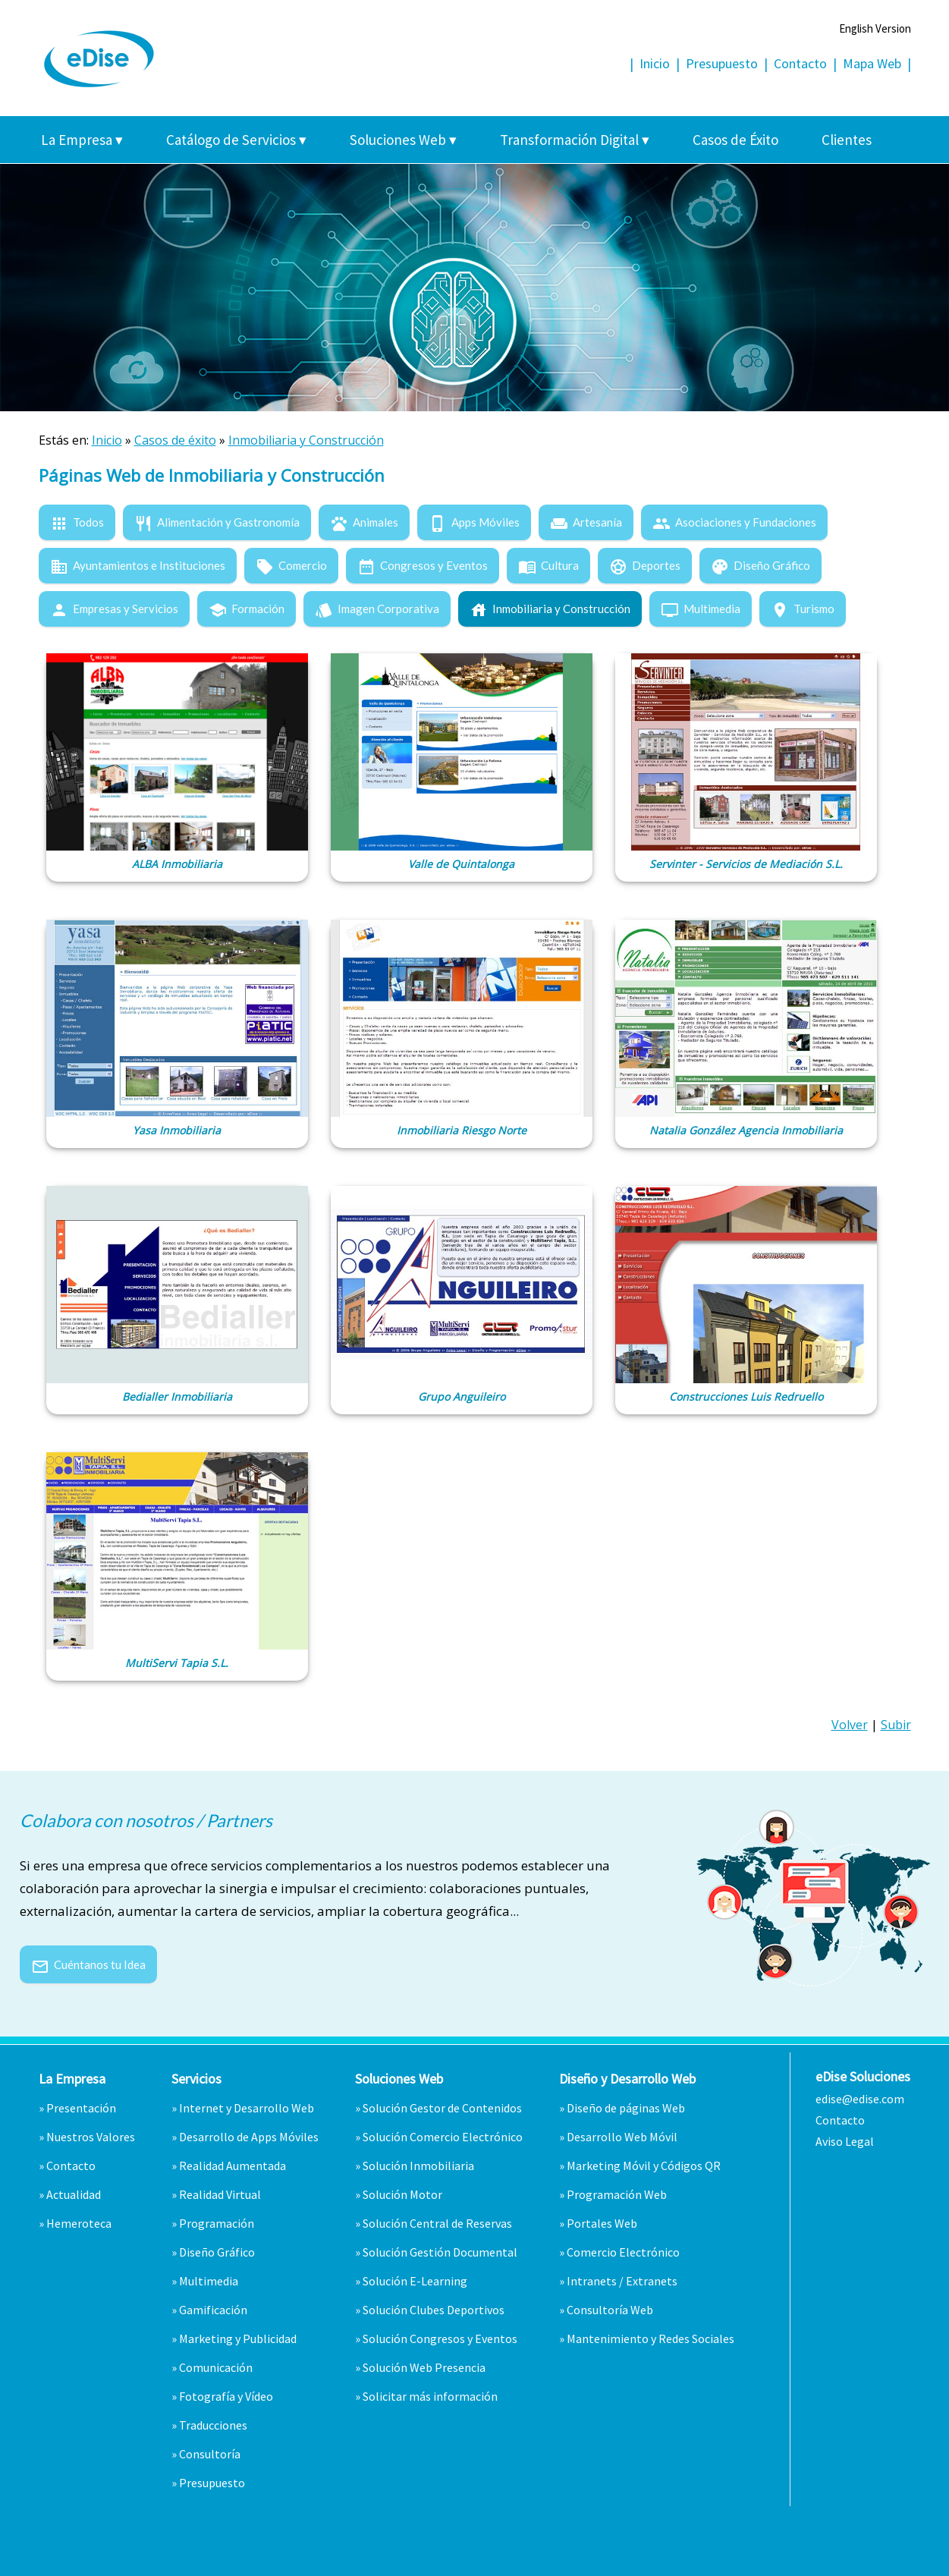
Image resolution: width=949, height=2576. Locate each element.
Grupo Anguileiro (461, 1396)
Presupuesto (722, 63)
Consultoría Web (610, 2309)
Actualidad (73, 2194)
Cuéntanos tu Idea (88, 1964)
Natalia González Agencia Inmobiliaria (746, 1130)
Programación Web (617, 2194)
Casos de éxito (175, 440)
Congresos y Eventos (422, 565)
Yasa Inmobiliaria (177, 1130)
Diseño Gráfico (760, 565)
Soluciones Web (403, 140)
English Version (875, 28)
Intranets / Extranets (622, 2280)
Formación (246, 608)
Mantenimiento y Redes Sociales (650, 2338)
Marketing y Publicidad (238, 2338)
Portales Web (602, 2223)
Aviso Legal (844, 2141)
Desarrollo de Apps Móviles (249, 2136)
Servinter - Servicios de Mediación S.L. (746, 864)
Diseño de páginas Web (626, 2107)
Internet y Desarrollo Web (246, 2107)
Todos (77, 522)
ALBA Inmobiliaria (177, 864)
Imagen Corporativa (377, 608)
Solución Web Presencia (424, 2367)
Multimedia (700, 608)
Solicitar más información (430, 2396)
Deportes (644, 565)
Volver (849, 1724)
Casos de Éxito (735, 140)
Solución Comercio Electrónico (443, 2136)
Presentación (81, 2107)
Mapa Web (872, 63)
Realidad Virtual (220, 2194)
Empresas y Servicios (114, 608)
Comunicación (216, 2367)
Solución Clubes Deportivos (433, 2309)
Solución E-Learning (415, 2280)
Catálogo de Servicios (236, 140)
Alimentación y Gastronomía (217, 522)
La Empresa (82, 140)
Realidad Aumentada (232, 2165)
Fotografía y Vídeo (226, 2396)
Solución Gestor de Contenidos (442, 2107)
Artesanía (586, 522)
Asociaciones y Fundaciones (734, 522)
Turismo (802, 608)
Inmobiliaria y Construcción (306, 440)
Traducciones (213, 2425)
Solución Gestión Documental (440, 2252)
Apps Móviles (474, 522)
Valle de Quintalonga (461, 864)
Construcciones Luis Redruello (746, 1396)
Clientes (847, 140)
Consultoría (209, 2453)
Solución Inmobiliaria (418, 2165)
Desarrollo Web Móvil (622, 2136)
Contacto (800, 63)
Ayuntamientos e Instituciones (137, 565)
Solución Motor (402, 2194)
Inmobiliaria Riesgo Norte (461, 1130)
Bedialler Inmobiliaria (177, 1396)
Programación (216, 2223)
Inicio (654, 63)
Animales (364, 522)
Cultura (548, 565)
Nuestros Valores (90, 2136)
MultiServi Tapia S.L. (176, 1663)
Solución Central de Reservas (437, 2223)
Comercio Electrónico (623, 2252)
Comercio (291, 565)
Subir (896, 1724)
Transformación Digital (574, 140)
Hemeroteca (79, 2223)
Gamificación (213, 2309)
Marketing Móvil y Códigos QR (644, 2165)
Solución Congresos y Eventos (440, 2338)
